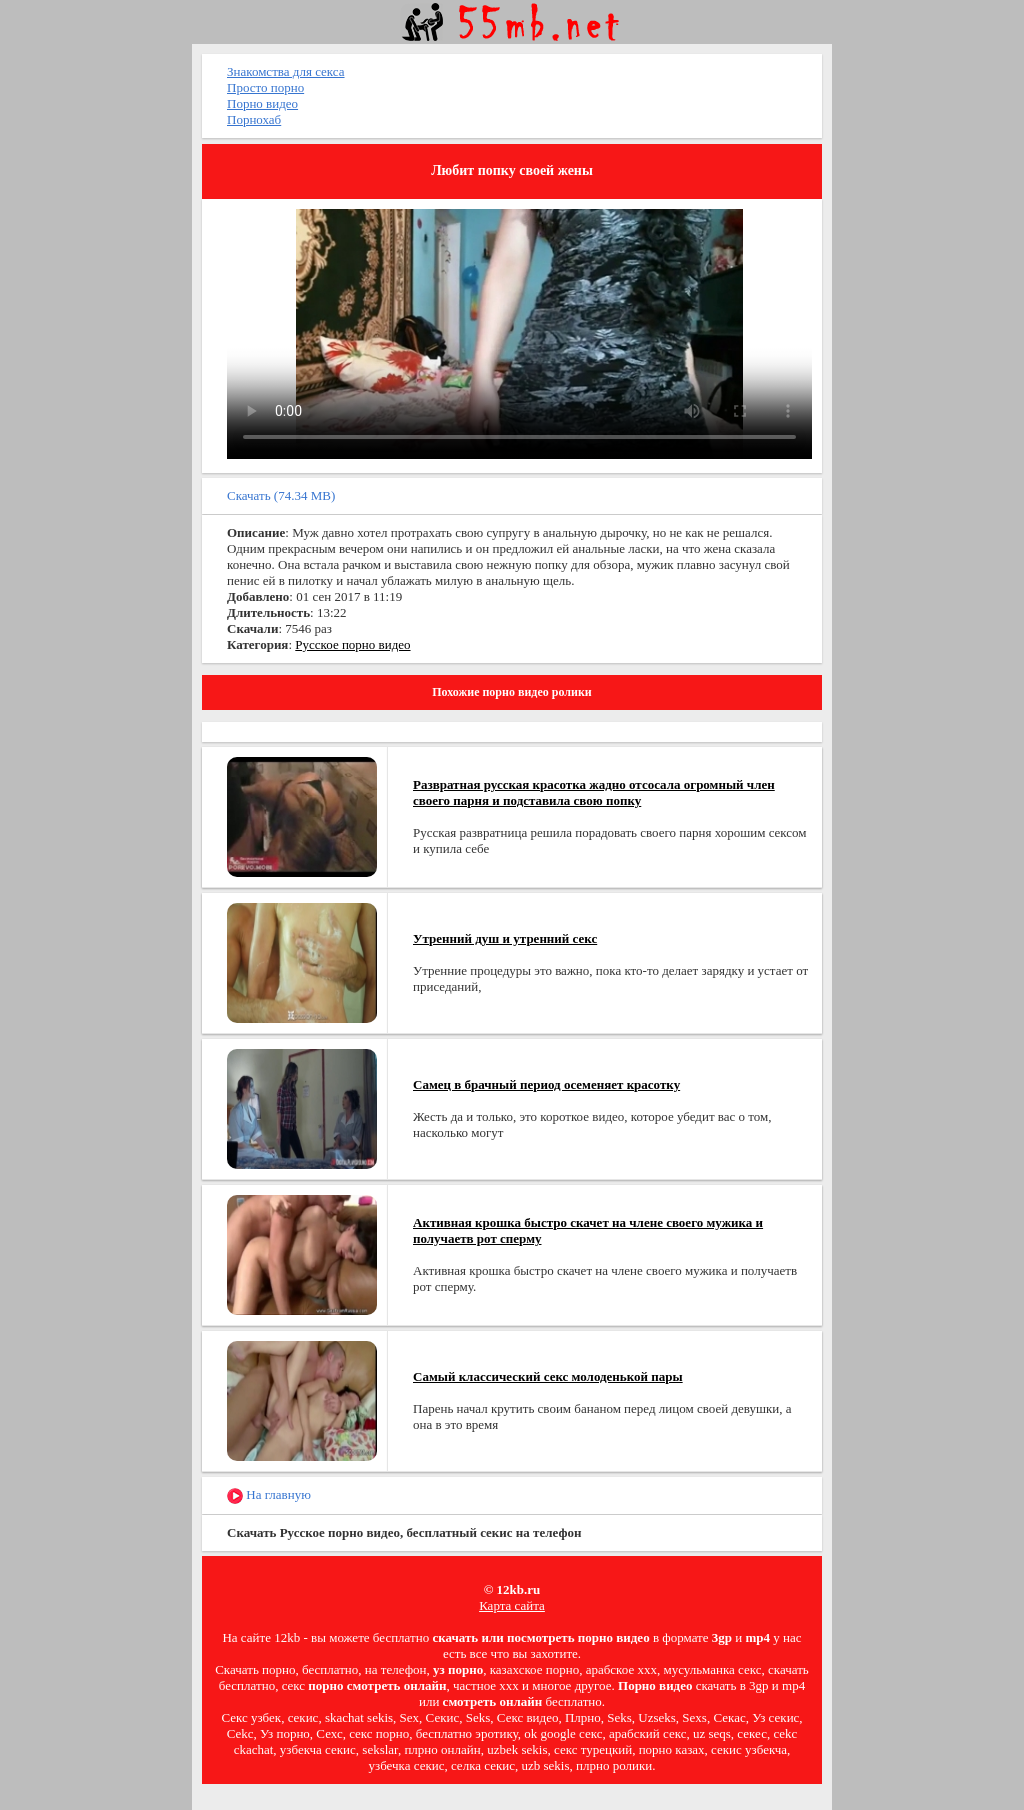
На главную (269, 1495)
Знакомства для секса (286, 71)
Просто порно (265, 87)
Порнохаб (254, 119)
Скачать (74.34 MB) (281, 495)
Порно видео (262, 103)
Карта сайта (512, 1605)
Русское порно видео (352, 644)
